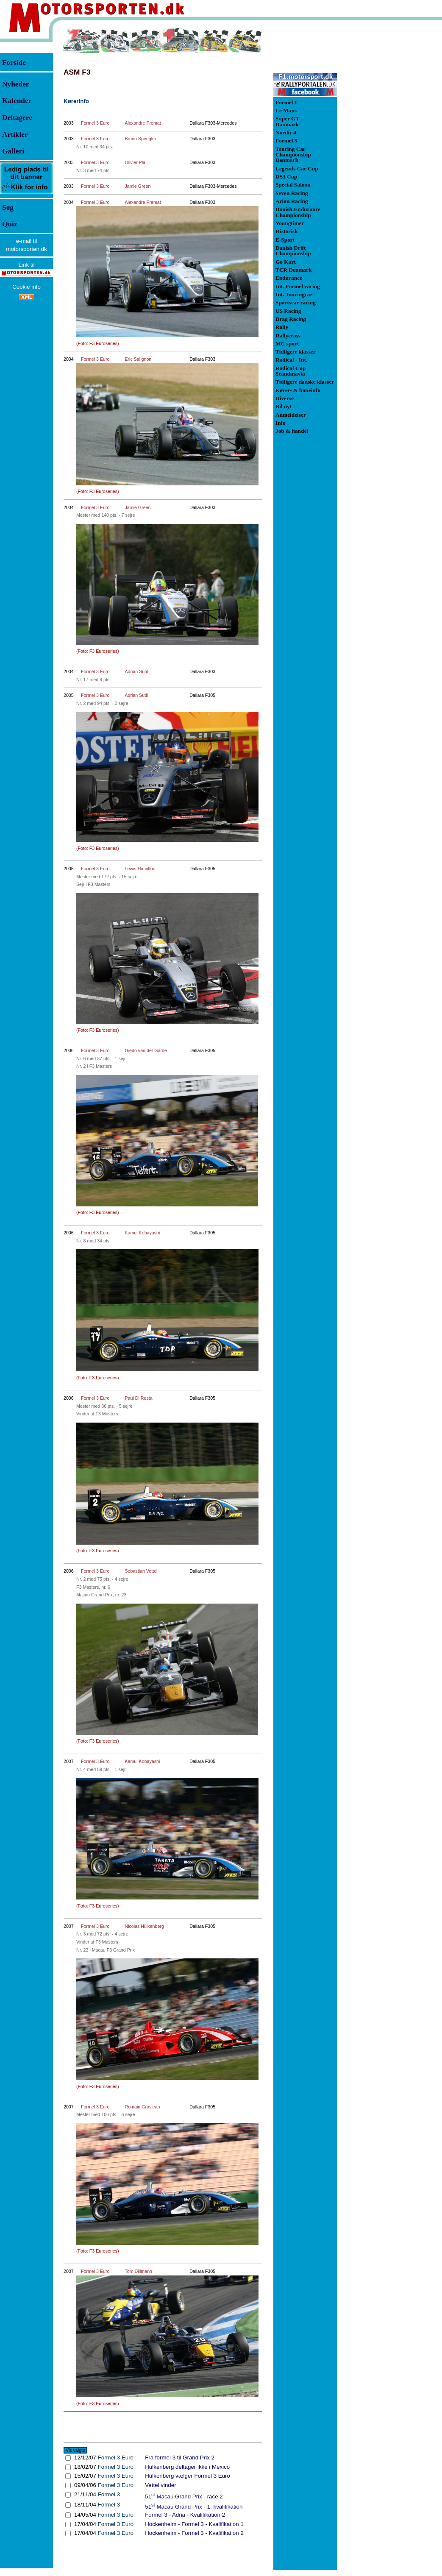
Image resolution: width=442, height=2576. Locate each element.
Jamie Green (137, 186)
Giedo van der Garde (146, 1050)
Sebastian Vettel (141, 1570)
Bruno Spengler (140, 138)
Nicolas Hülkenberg (144, 1926)
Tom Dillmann (138, 2271)
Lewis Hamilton (140, 868)
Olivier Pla (135, 162)
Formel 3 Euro (95, 122)
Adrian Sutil (136, 671)
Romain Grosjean (142, 2106)
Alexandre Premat (143, 122)
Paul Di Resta (138, 1398)
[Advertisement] (381, 154)
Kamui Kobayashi (142, 1232)
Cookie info (26, 287)
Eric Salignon (138, 359)
